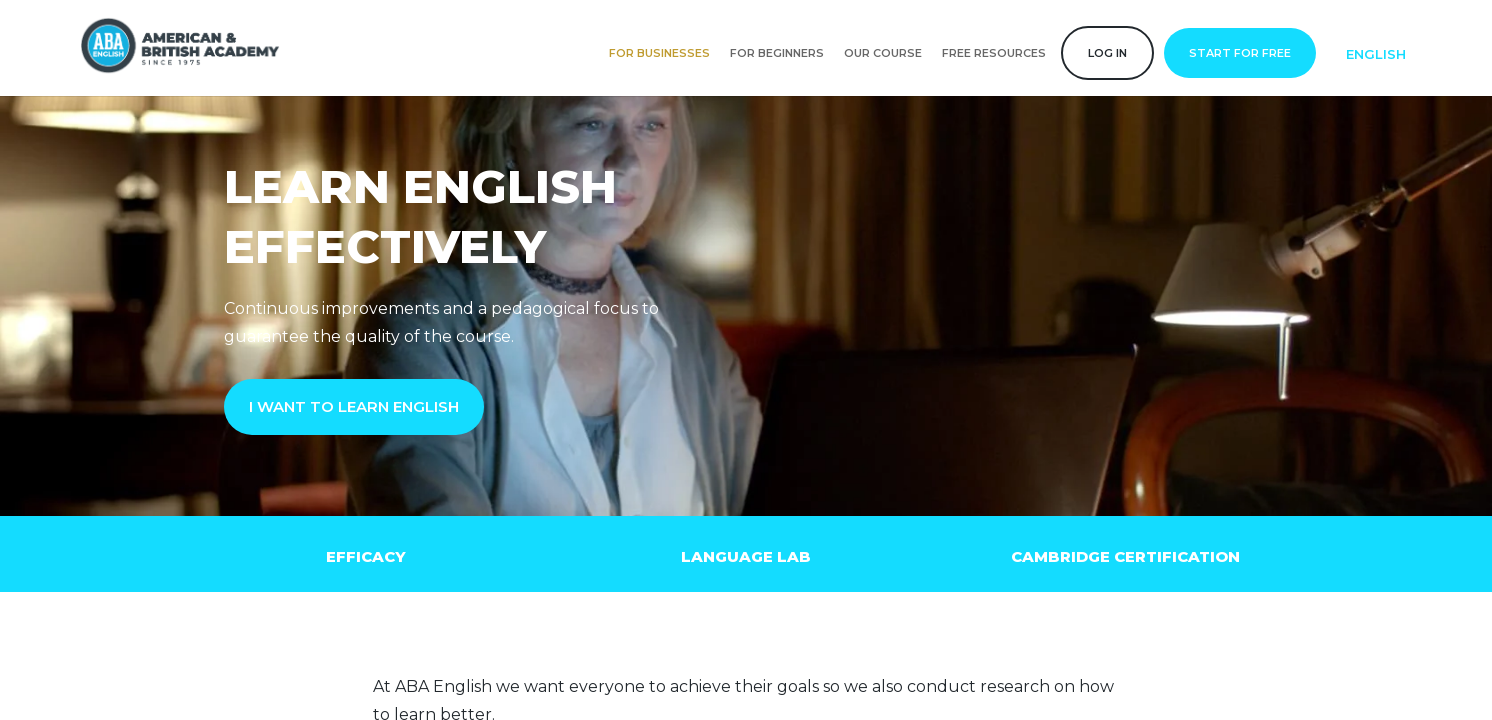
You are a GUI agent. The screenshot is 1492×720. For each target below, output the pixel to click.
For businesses (659, 53)
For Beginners (777, 53)
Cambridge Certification (1125, 556)
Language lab (746, 556)
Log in (1107, 53)
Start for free (1240, 53)
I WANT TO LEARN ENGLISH (354, 406)
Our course (883, 53)
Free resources (994, 53)
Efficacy (366, 556)
